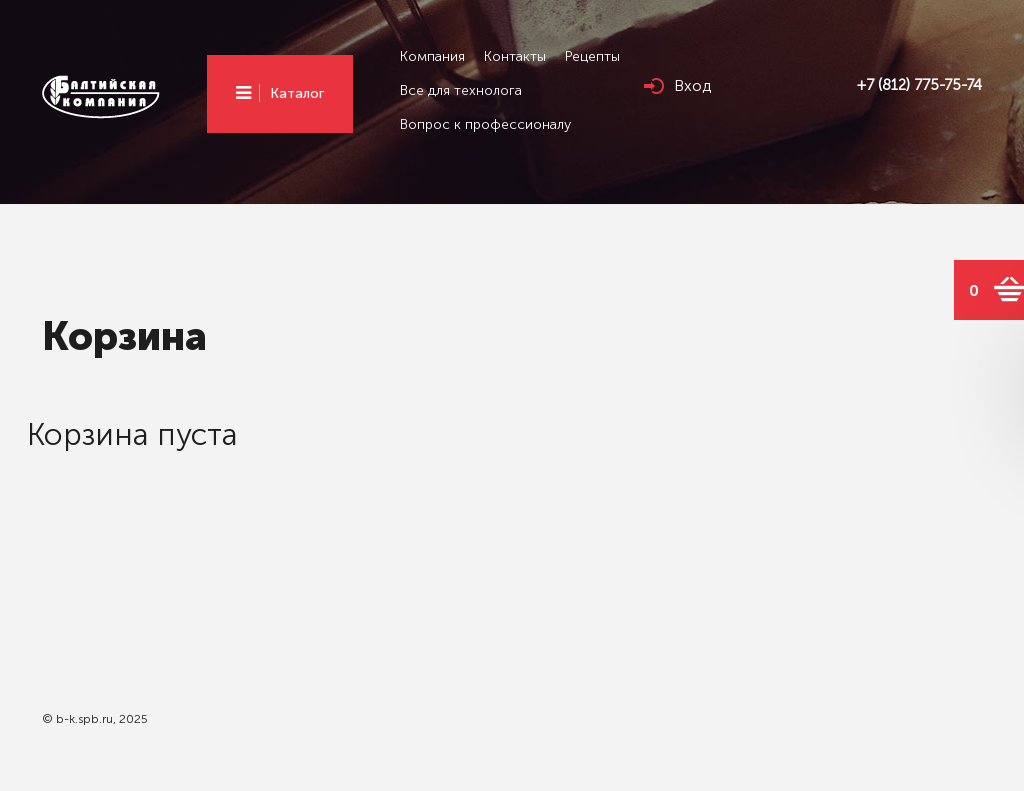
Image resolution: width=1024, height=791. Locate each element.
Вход (692, 85)
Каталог (297, 93)
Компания (432, 56)
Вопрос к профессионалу (485, 124)
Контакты (515, 56)
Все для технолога (461, 90)
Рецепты (592, 56)
